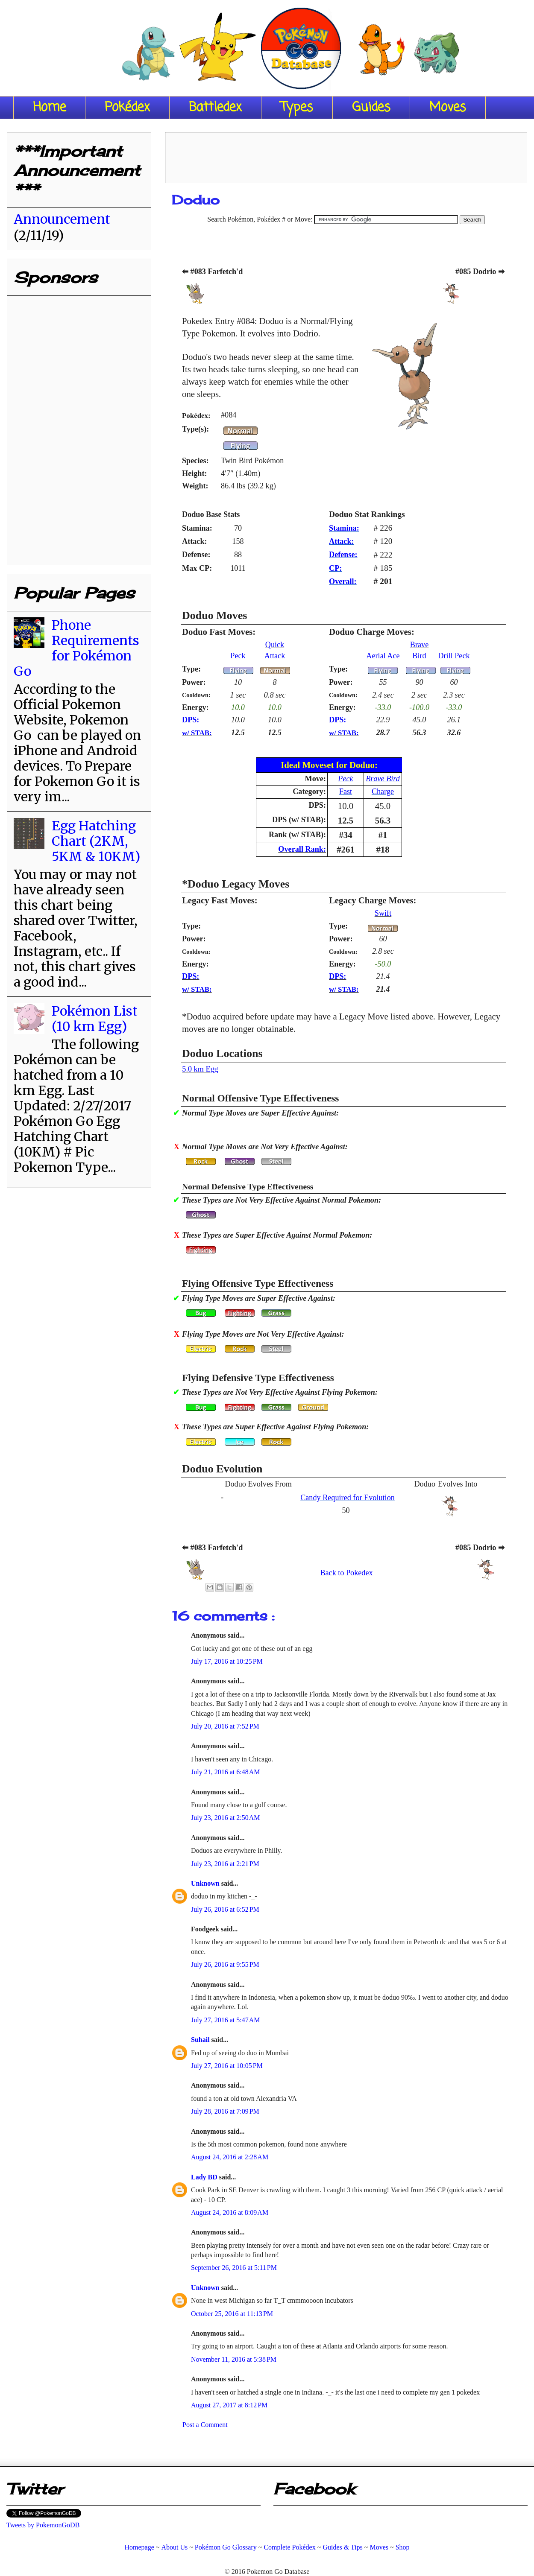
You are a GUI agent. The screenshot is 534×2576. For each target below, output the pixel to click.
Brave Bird (383, 778)
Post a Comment (205, 2424)
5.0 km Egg (200, 1069)
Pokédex (127, 107)
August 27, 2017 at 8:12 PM (229, 2405)
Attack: (341, 541)
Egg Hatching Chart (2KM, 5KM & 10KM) (96, 841)
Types (297, 107)
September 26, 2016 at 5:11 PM (234, 2267)
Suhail (201, 2039)
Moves (447, 107)
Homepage (139, 2547)
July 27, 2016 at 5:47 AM (225, 2020)
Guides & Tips (342, 2547)
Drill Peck (453, 655)
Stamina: (344, 528)
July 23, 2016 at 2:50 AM (225, 1817)
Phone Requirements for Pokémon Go (76, 648)
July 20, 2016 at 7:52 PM (225, 1726)
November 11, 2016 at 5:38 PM (233, 2359)
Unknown (206, 1883)
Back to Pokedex (346, 1572)
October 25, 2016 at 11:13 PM (232, 2313)
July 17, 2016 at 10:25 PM (227, 1661)
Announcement (62, 219)
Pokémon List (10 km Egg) (95, 1018)
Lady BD (205, 2177)
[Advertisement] (346, 154)
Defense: (343, 554)
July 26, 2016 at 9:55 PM (225, 1964)
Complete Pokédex (289, 2547)
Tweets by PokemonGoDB (42, 2525)
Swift (383, 913)
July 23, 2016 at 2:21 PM (225, 1863)
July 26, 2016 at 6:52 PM (225, 1909)
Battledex (215, 107)
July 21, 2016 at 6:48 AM (225, 1772)
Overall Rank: (302, 849)
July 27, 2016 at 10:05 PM (227, 2065)
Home (49, 107)
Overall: (343, 581)
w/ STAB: (197, 733)
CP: (335, 568)
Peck (237, 655)
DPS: (190, 720)
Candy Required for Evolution (347, 1497)
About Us (174, 2547)
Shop (403, 2547)
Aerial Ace (382, 655)
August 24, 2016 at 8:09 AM (229, 2212)
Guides (371, 107)
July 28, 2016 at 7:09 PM (225, 2111)
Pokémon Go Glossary (226, 2547)
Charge (383, 791)
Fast (345, 791)
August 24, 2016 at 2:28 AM (229, 2157)
